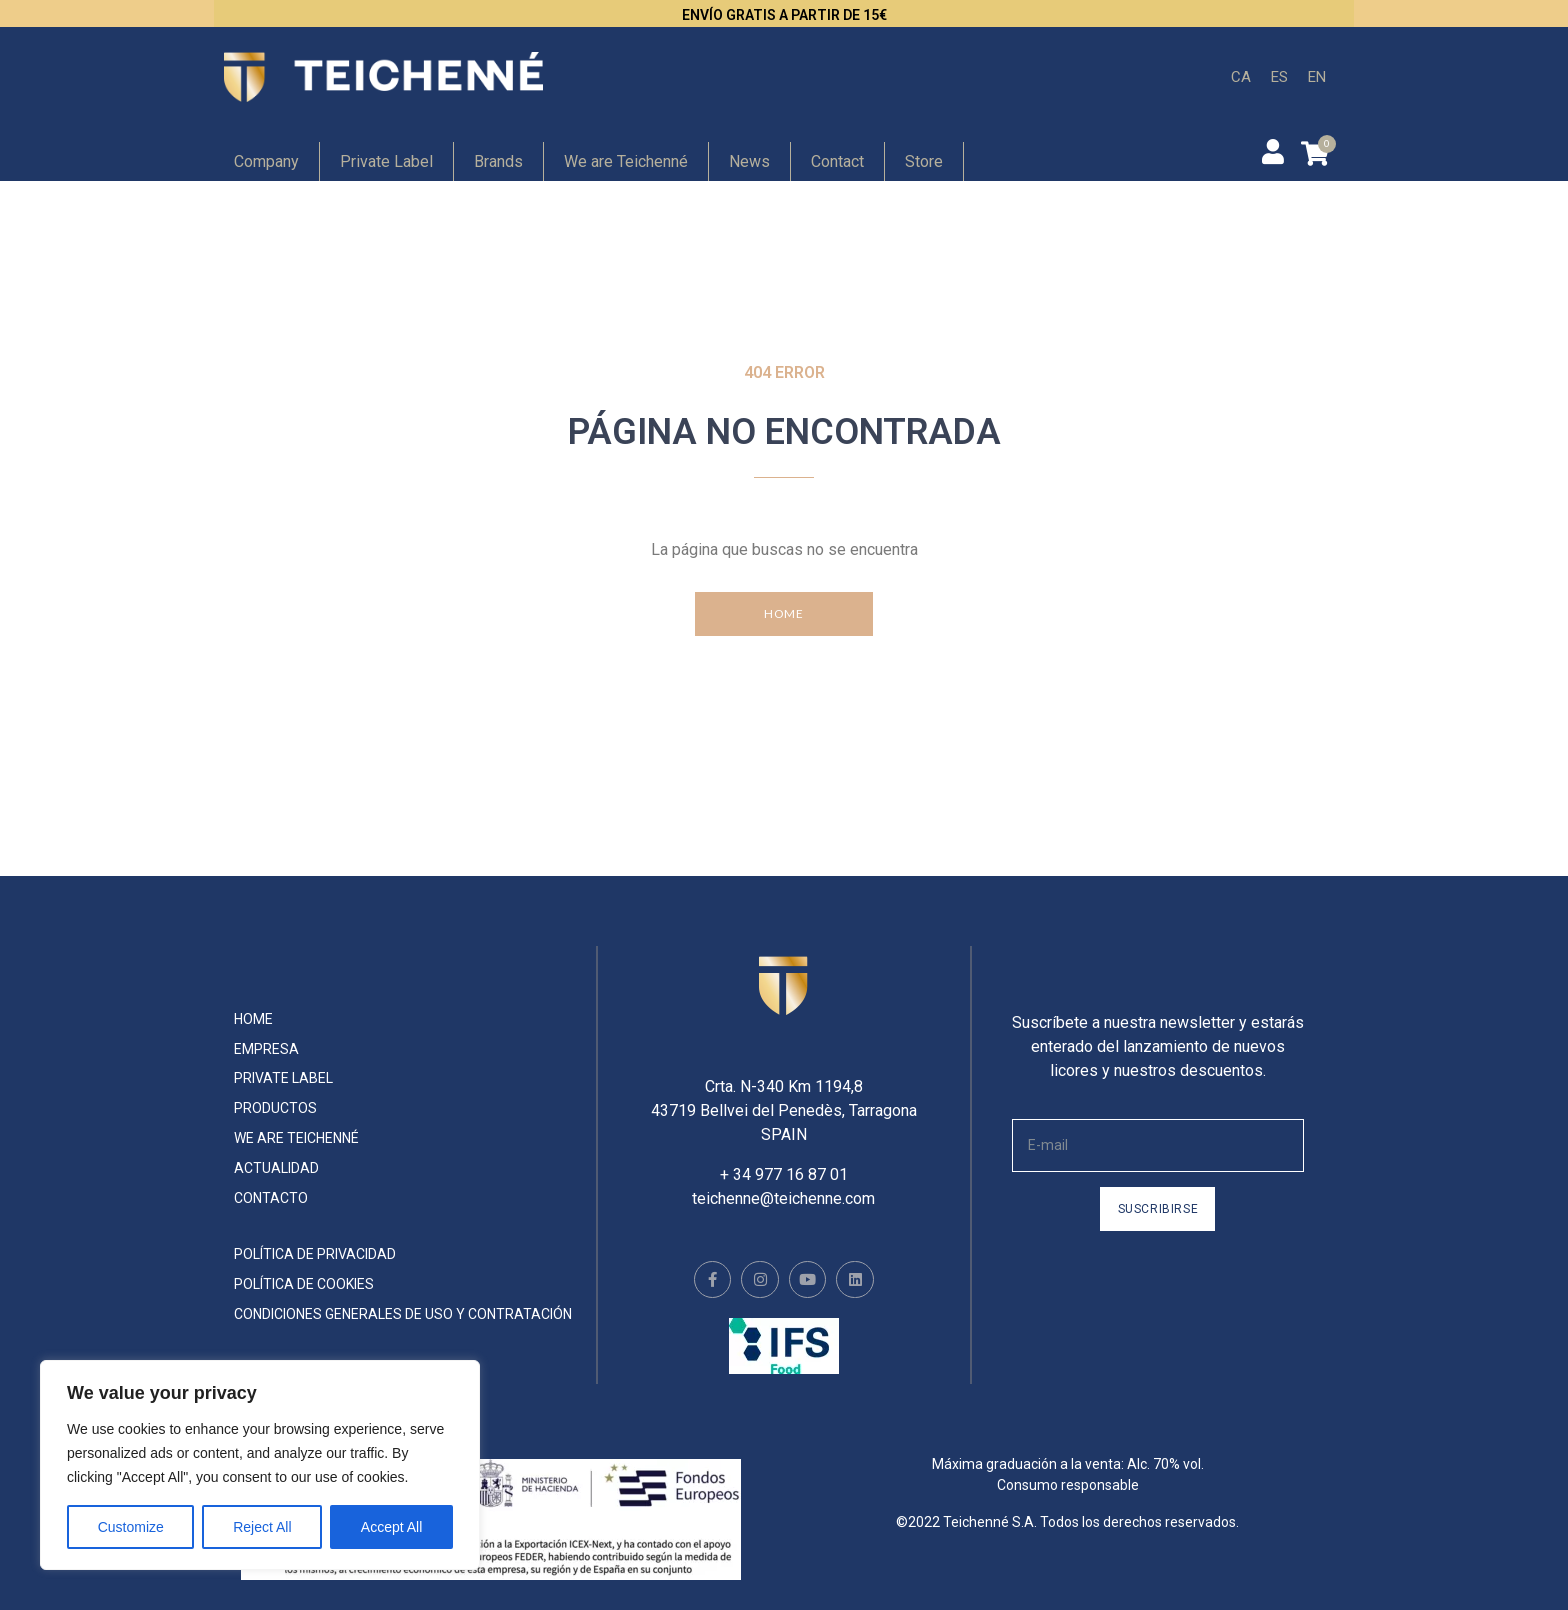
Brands (498, 161)
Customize (131, 1527)
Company (266, 161)
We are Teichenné (626, 161)
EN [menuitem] (1317, 76)
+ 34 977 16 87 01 (784, 1154)
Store (924, 161)
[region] (260, 1465)
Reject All (262, 1527)
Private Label (386, 161)
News (749, 161)
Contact (837, 161)
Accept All (391, 1527)
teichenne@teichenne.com (783, 1178)
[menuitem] (1241, 77)
